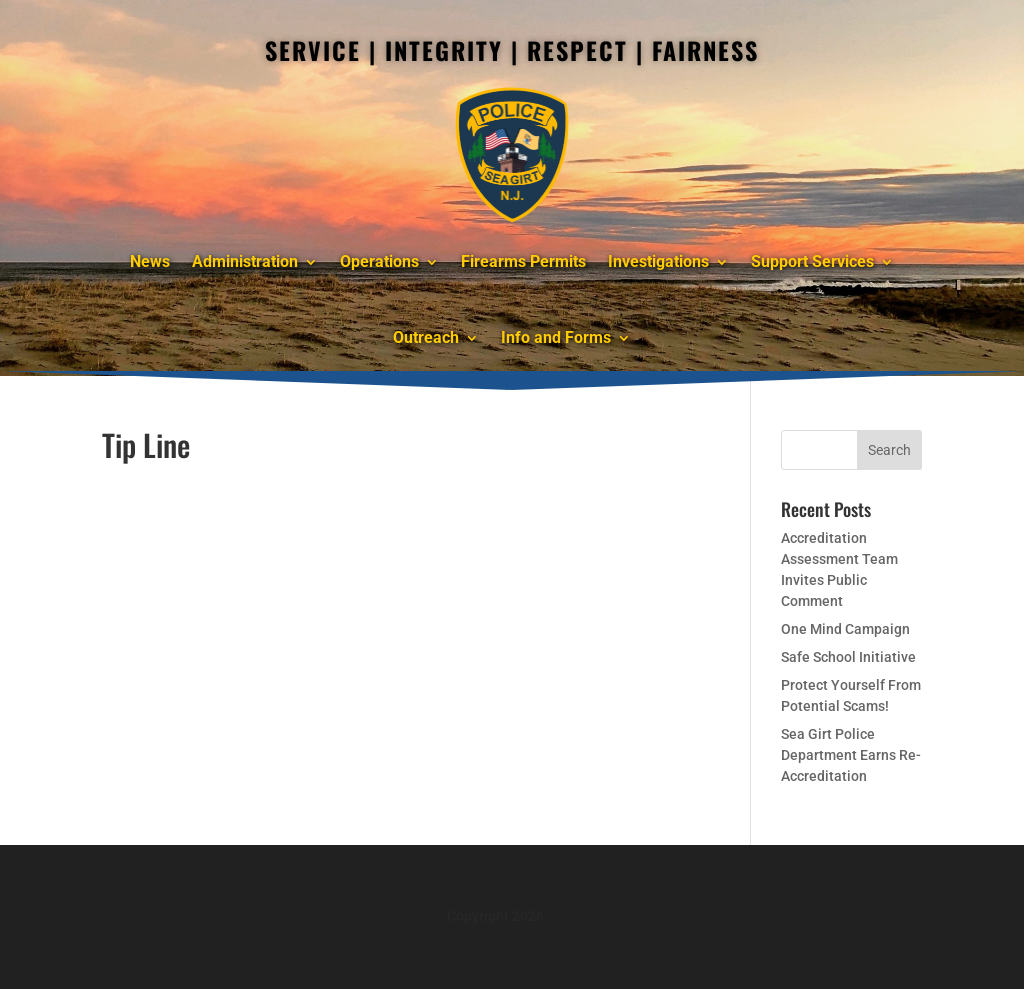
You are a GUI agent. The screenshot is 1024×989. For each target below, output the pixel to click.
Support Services (812, 261)
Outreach (426, 337)
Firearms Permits (523, 261)
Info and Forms (556, 337)
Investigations (658, 261)
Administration (245, 261)
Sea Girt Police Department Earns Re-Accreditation (851, 755)
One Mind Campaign (845, 629)
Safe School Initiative (848, 657)
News (150, 261)
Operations (379, 261)
